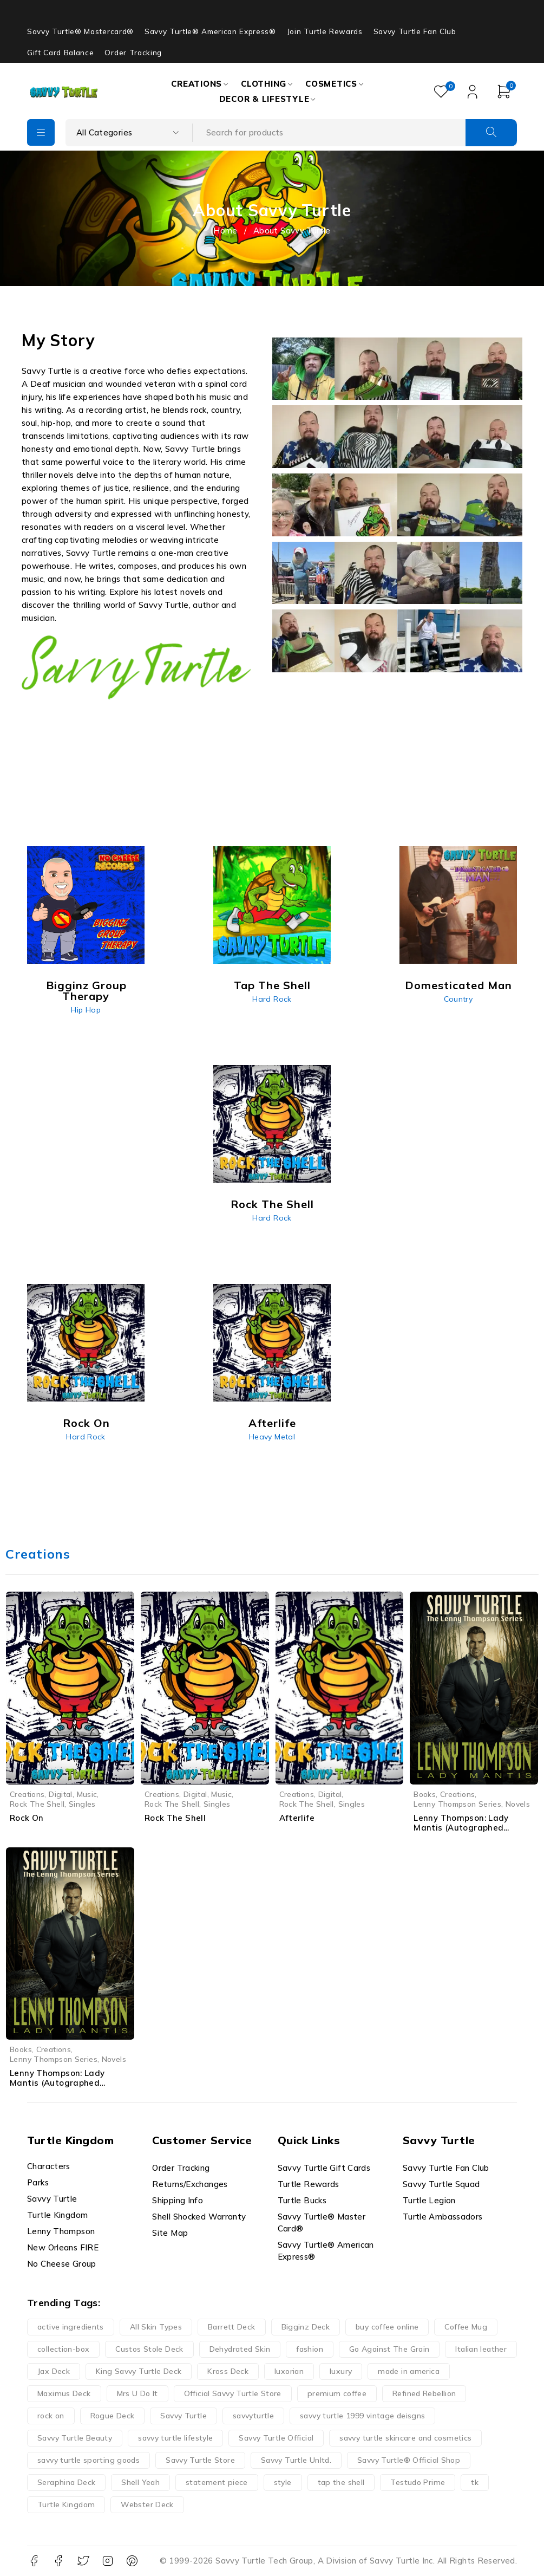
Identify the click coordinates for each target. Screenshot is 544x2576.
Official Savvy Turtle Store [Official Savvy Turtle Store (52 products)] (232, 2393)
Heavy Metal (272, 1437)
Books (425, 1794)
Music (87, 1794)
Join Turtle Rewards (325, 31)
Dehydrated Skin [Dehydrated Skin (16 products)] (240, 2349)
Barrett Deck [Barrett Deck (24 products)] (231, 2327)
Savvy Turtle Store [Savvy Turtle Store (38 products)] (200, 2460)
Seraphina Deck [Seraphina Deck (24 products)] (66, 2482)
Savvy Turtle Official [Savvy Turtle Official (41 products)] (276, 2438)
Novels (518, 1803)
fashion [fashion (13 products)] (309, 2349)
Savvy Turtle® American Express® (210, 31)
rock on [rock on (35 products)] (50, 2416)
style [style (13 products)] (283, 2482)
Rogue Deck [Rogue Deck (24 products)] (112, 2416)
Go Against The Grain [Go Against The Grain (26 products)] (389, 2349)
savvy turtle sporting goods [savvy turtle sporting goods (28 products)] (88, 2460)
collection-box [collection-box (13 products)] (63, 2349)
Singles (82, 1803)
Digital (61, 1794)
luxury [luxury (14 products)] (341, 2371)
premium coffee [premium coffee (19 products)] (336, 2393)
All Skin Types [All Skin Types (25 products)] (156, 2327)
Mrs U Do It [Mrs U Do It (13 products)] (137, 2393)
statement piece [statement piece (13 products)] (217, 2482)
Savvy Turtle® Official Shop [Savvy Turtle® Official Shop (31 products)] (408, 2460)
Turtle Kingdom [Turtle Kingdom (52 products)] (66, 2504)
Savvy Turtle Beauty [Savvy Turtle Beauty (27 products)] (74, 2438)
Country (458, 999)
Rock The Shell (37, 1803)
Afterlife (296, 1818)
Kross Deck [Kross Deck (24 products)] (227, 2371)
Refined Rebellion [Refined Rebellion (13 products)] (424, 2393)
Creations (27, 1794)
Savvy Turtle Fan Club (414, 31)
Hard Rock (271, 999)
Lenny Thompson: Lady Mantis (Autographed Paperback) (57, 2083)
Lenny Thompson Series (457, 1803)
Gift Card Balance (60, 52)
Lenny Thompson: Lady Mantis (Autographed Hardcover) (461, 1827)
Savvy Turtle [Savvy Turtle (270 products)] (183, 2416)
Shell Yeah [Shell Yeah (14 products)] (140, 2482)
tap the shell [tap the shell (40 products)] (341, 2482)
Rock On (27, 1818)
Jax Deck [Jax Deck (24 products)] (53, 2371)
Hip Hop (86, 1010)
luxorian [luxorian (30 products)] (289, 2371)
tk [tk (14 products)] (475, 2482)
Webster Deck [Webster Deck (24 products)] (147, 2504)
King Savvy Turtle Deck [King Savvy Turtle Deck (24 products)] (138, 2371)
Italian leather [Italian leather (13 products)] (481, 2349)
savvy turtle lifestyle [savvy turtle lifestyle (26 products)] (175, 2438)
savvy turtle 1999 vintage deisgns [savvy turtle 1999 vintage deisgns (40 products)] (362, 2416)
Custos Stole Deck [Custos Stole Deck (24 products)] (149, 2349)
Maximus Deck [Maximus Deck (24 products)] (64, 2393)
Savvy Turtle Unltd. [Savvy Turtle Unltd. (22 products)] (296, 2460)
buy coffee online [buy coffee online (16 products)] (387, 2327)
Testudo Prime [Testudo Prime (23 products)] (417, 2482)
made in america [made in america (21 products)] (409, 2371)
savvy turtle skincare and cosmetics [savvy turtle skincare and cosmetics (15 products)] (405, 2438)
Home (225, 230)
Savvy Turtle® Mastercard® (80, 31)
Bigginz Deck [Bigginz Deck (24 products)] (305, 2327)
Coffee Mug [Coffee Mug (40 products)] (465, 2327)
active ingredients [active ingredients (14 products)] (70, 2327)
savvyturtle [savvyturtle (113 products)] (253, 2416)
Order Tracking (132, 52)
